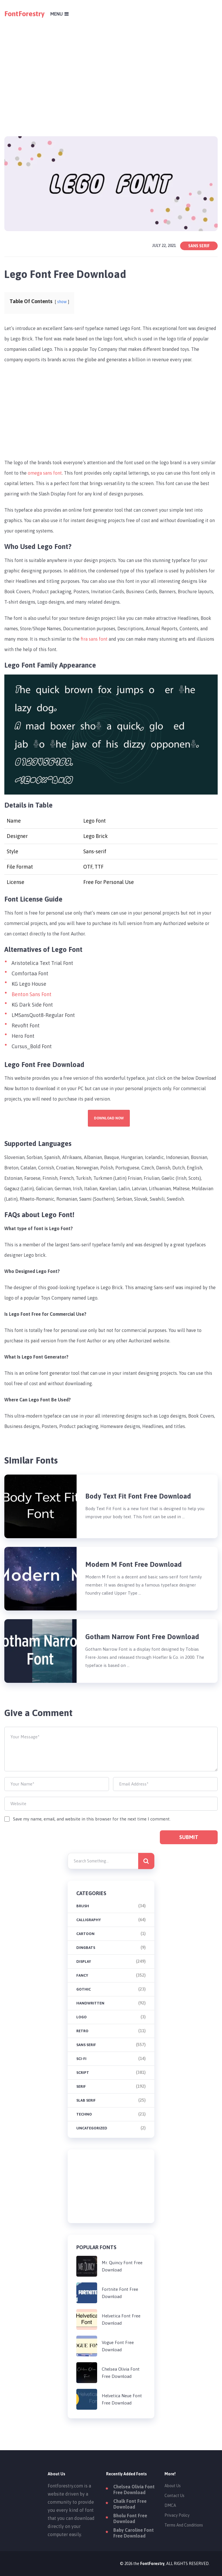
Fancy (82, 1975)
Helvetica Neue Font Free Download (122, 2399)
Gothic (83, 1989)
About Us (172, 2485)
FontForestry (24, 14)
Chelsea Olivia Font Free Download (121, 2373)
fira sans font (94, 639)
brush (82, 1906)
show (62, 301)
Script (82, 2072)
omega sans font (45, 473)
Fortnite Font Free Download (120, 2293)
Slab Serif (86, 2100)
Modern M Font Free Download (133, 1564)
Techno (84, 2114)
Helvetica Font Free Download (121, 2319)
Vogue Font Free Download (118, 2346)
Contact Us (174, 2495)
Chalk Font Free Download (130, 2503)
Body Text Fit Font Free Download (138, 1496)
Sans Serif (199, 246)
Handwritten (90, 2003)
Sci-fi (81, 2059)
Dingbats (85, 1947)
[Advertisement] (110, 68)
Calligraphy (88, 1920)
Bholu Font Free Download (130, 2518)
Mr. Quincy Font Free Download (122, 2266)
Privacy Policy (177, 2515)
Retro (82, 2031)
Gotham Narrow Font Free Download (142, 1637)
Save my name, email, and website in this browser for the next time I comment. (92, 1818)
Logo (81, 2017)
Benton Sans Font (32, 994)
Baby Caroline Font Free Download (133, 2532)
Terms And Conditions (183, 2525)
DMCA (170, 2505)
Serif (81, 2086)
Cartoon (85, 1934)
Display (83, 1961)
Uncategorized (91, 2128)
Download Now (109, 1118)
